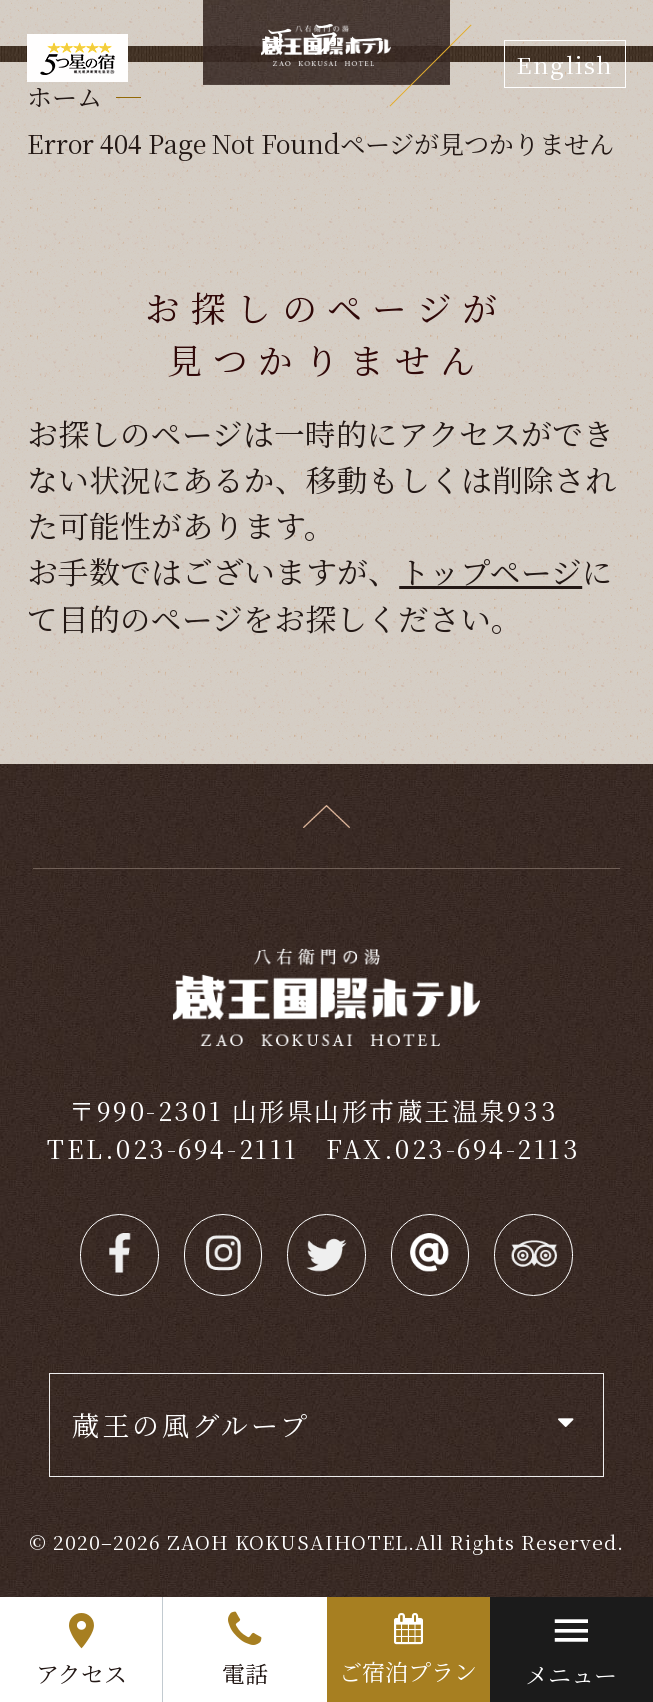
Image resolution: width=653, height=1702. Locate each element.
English (564, 64)
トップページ (490, 571)
